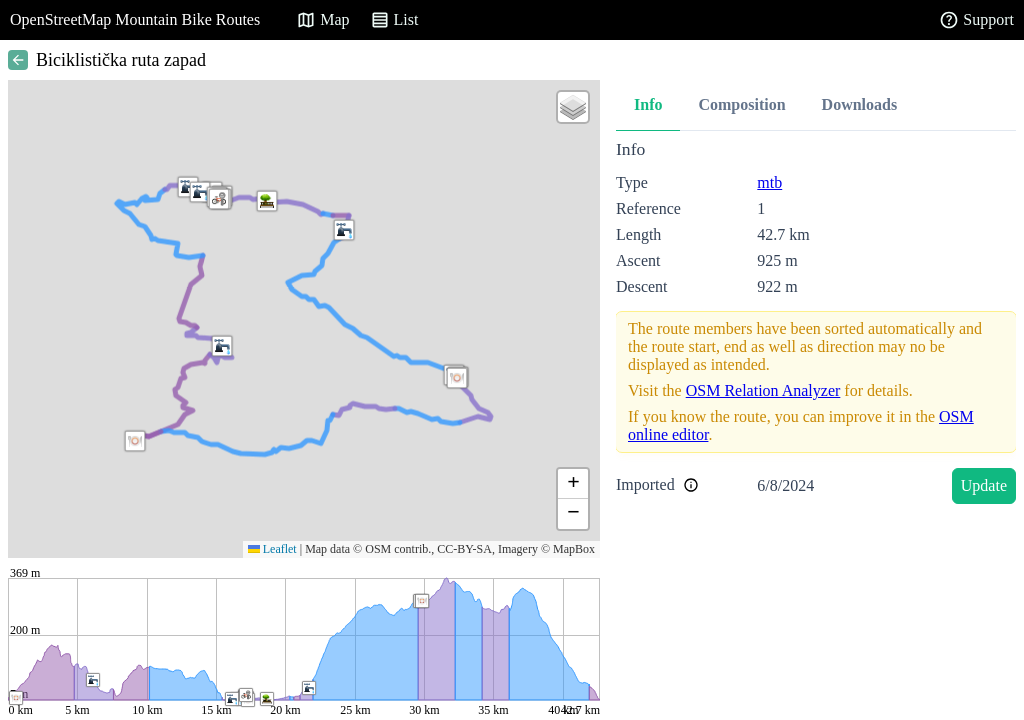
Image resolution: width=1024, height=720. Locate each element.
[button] (200, 192)
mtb (769, 182)
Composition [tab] (741, 104)
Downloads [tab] (860, 104)
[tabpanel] (816, 325)
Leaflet (272, 549)
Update (984, 485)
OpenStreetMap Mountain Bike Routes (135, 19)
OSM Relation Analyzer (763, 390)
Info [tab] (648, 104)
